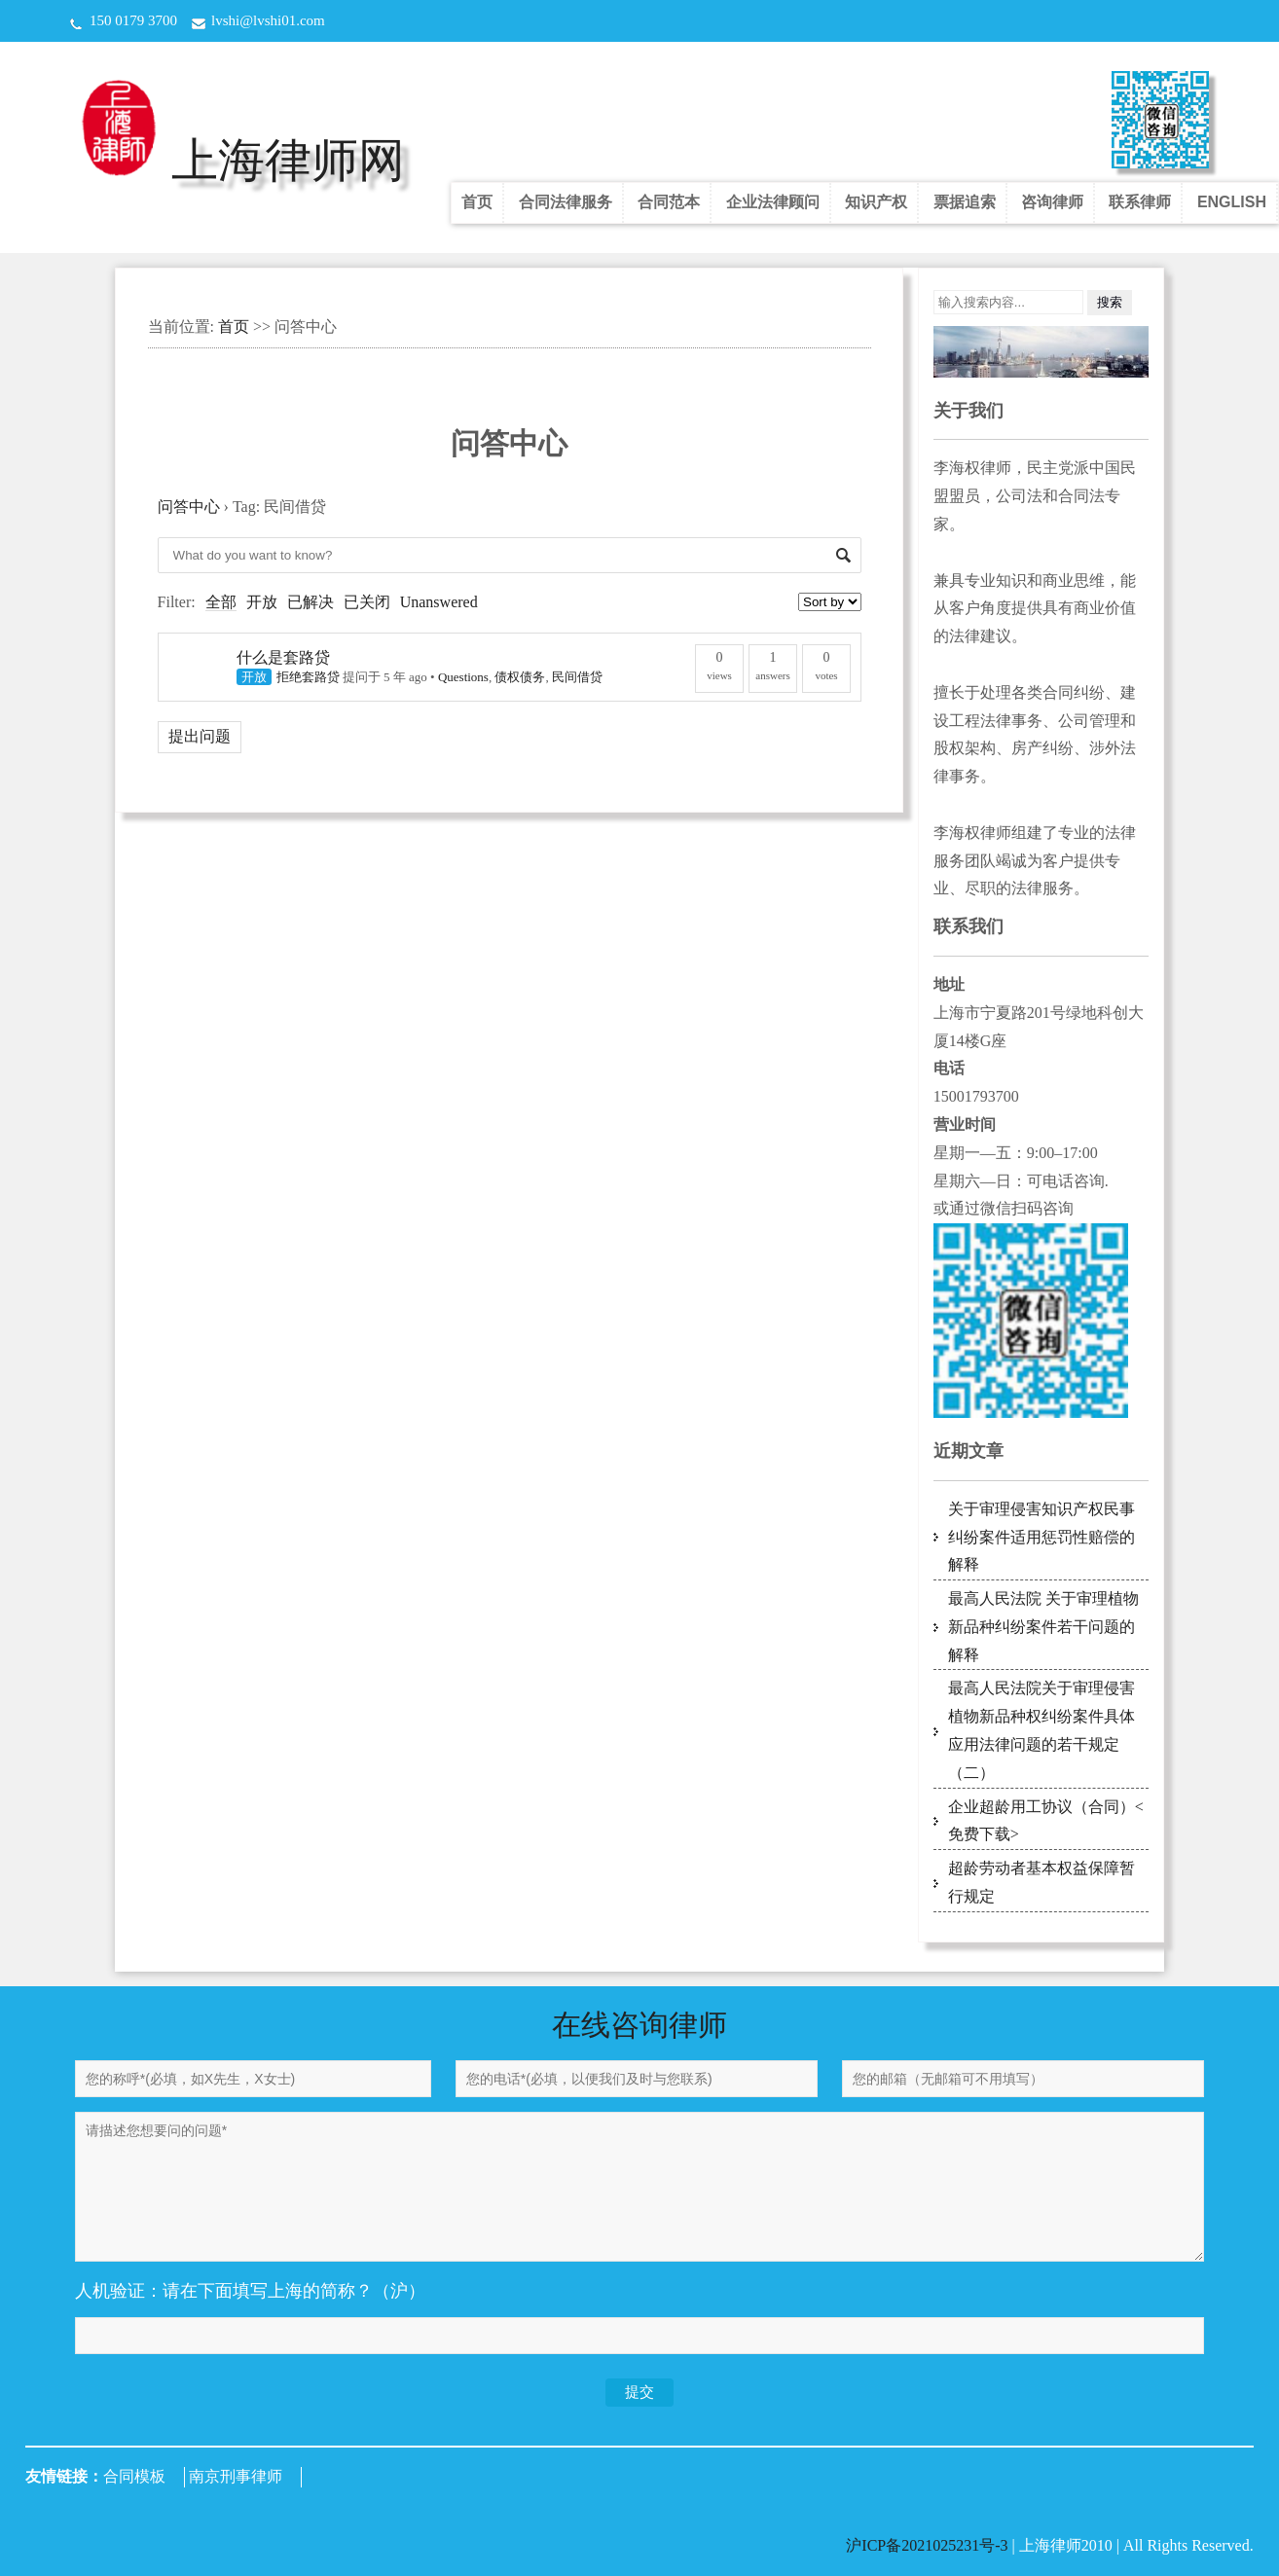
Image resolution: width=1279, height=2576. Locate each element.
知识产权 (876, 202)
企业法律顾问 (773, 202)
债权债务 (519, 677)
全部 (221, 602)
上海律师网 (288, 160)
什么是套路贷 (283, 657)
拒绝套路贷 (308, 677)
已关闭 (367, 602)
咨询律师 (1052, 202)
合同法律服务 (565, 202)
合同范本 (669, 202)
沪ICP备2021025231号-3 (928, 2545)
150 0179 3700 (133, 20)
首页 (477, 202)
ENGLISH (1231, 202)
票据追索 (964, 202)
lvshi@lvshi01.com (268, 20)
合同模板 (134, 2476)
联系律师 (1140, 202)
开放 (261, 602)
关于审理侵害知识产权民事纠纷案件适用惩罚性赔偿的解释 (1041, 1537)
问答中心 (189, 506)
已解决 (310, 602)
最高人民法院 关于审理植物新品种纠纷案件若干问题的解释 (1043, 1626)
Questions (463, 677)
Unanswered (439, 602)
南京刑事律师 (235, 2476)
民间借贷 (577, 677)
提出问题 (199, 736)
